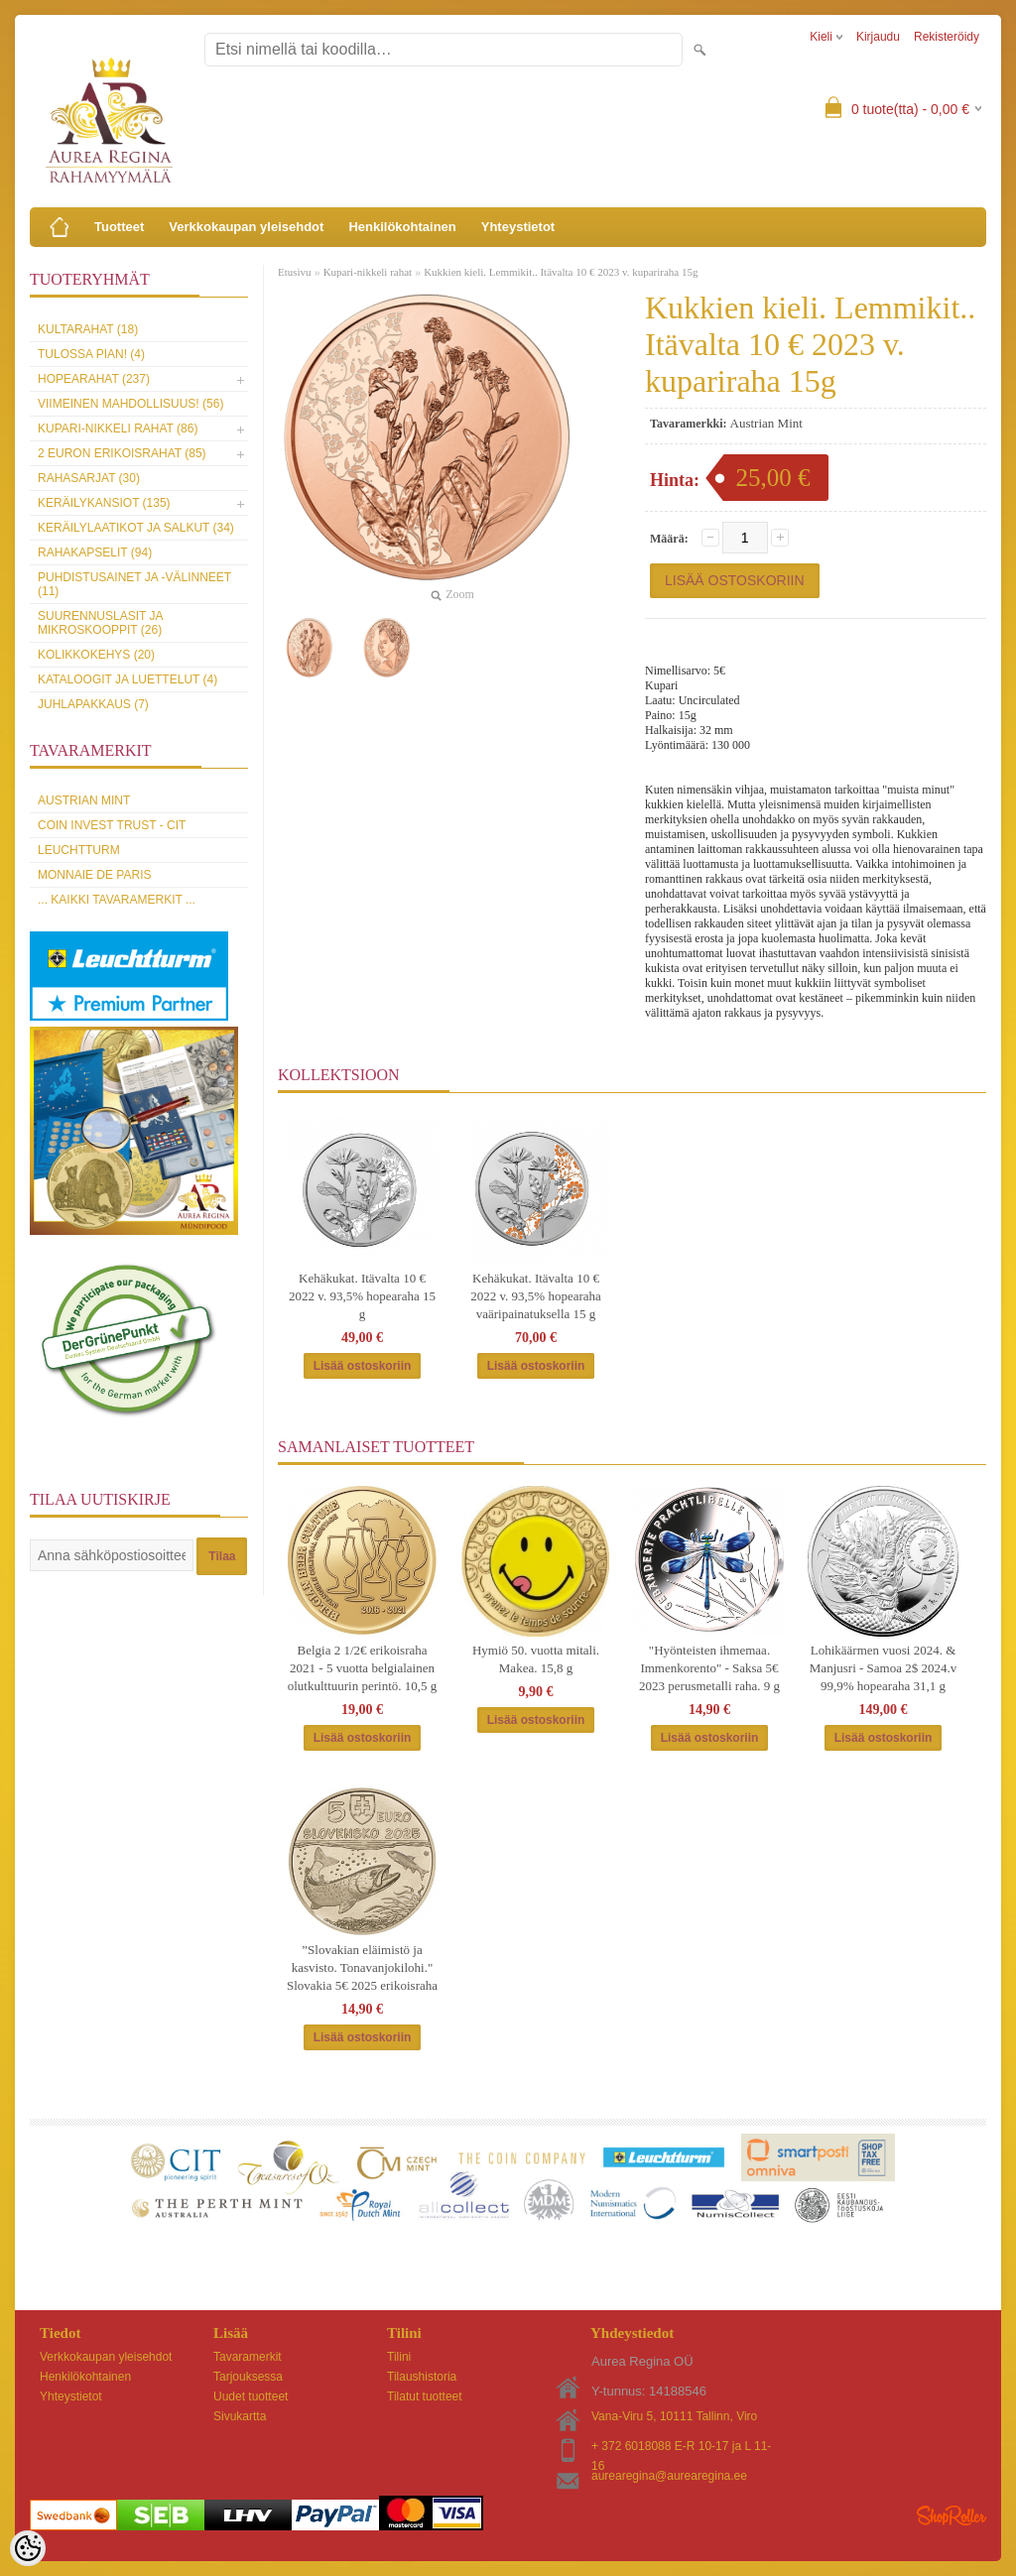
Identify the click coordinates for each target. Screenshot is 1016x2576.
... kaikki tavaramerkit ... (116, 900)
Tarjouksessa (248, 2377)
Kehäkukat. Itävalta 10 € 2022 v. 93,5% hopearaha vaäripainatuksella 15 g (535, 1296)
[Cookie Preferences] (28, 2548)
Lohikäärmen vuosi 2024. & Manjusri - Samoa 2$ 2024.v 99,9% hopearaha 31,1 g (883, 1668)
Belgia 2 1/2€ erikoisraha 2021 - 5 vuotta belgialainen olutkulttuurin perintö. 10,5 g (363, 1668)
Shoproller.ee (951, 2515)
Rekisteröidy (946, 37)
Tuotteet (119, 226)
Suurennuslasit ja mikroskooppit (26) (100, 623)
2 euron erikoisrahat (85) (122, 453)
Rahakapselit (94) (95, 552)
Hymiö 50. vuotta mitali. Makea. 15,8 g (535, 1659)
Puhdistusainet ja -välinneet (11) (134, 584)
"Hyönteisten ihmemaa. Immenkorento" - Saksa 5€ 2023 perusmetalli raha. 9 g (709, 1668)
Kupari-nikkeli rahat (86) (117, 428)
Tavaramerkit (247, 2357)
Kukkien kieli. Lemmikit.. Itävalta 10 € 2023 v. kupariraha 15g (561, 272)
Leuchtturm (79, 850)
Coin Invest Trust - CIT (112, 825)
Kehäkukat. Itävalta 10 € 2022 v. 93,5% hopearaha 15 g (362, 1296)
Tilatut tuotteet (424, 2396)
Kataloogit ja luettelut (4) (127, 679)
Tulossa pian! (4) (91, 354)
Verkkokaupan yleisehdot (246, 226)
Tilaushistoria (421, 2377)
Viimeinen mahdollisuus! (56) (130, 404)
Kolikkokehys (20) (96, 655)
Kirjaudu (878, 37)
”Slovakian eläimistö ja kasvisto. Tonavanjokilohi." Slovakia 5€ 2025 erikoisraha (362, 1967)
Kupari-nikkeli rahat (368, 272)
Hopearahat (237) (94, 379)
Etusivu (295, 272)
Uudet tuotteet (250, 2396)
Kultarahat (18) (88, 329)
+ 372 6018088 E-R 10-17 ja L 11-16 (681, 2447)
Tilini (399, 2357)
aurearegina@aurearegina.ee (669, 2476)
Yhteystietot (518, 226)
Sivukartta (239, 2416)
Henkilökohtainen (401, 226)
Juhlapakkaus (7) (93, 704)
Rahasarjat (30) (89, 478)
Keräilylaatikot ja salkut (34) (136, 528)
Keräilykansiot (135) (104, 503)
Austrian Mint (84, 800)
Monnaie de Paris (94, 875)
